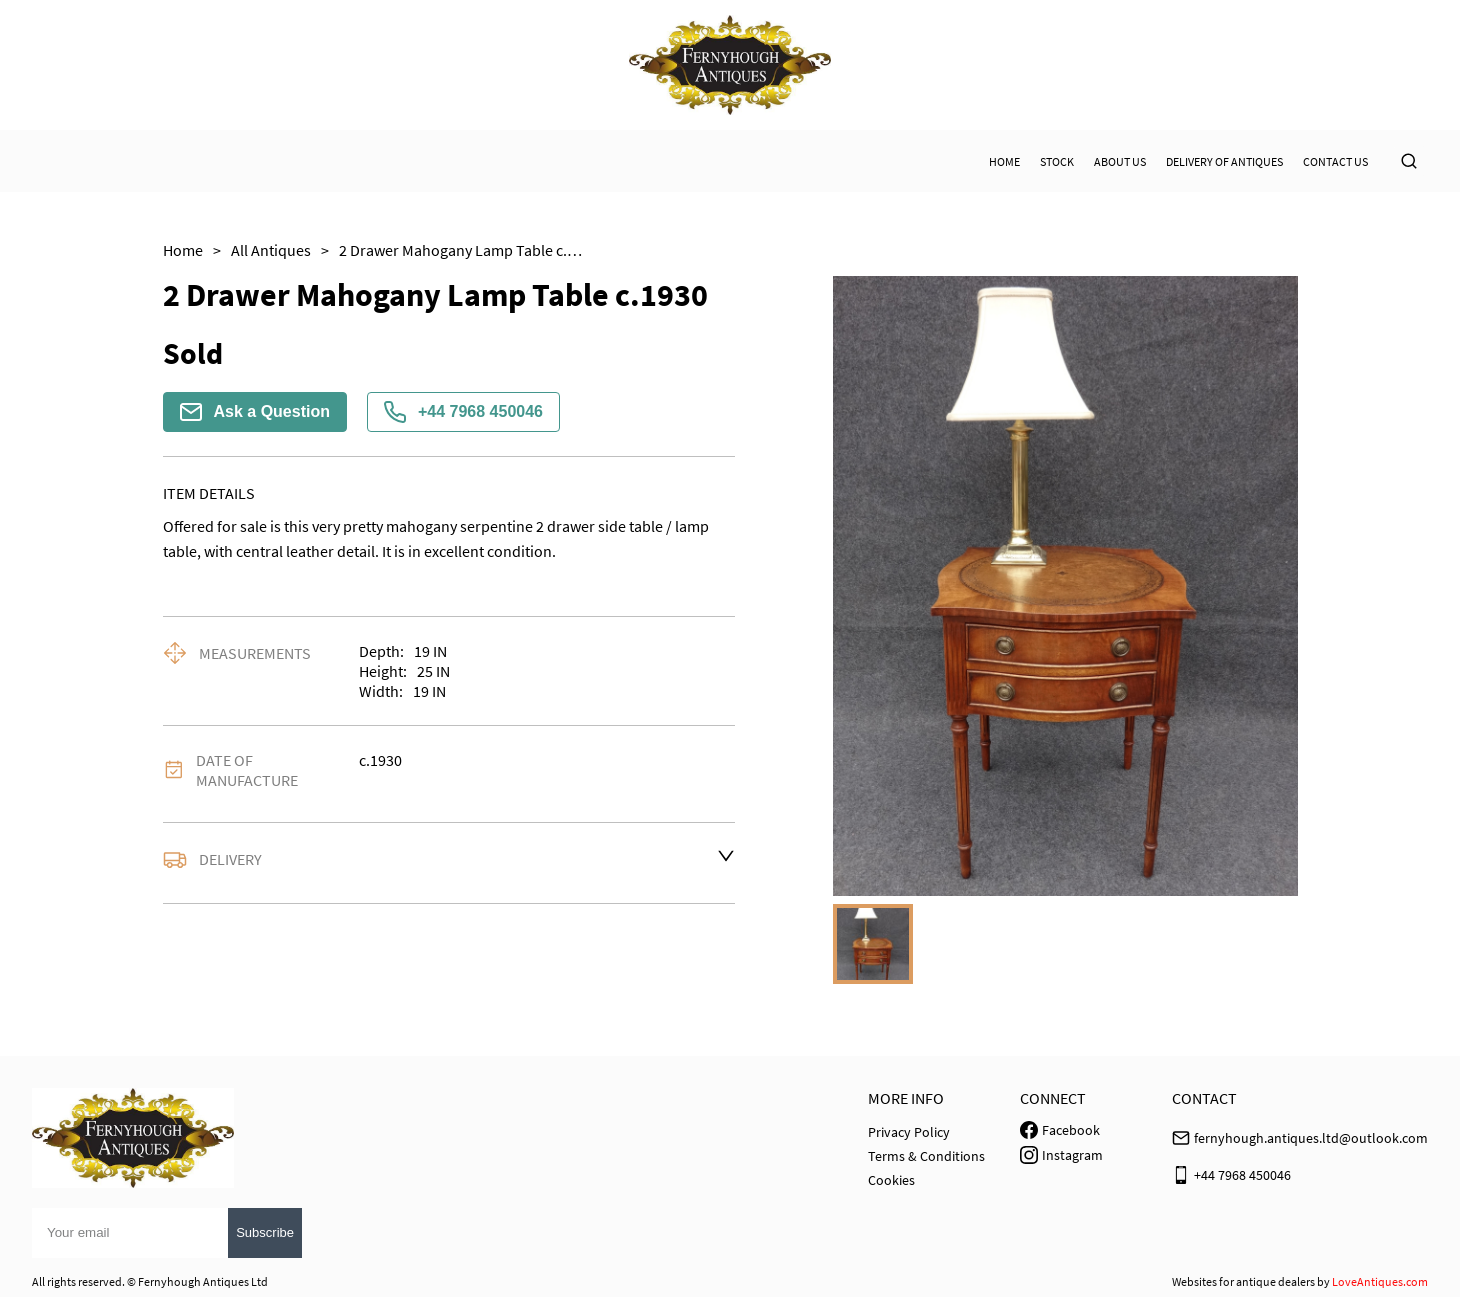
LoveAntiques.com (1380, 1281)
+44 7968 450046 (463, 412)
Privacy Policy (909, 1132)
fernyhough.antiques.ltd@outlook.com (1311, 1138)
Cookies (891, 1180)
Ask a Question (255, 412)
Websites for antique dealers (1243, 1281)
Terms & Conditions (926, 1156)
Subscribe (265, 1232)
